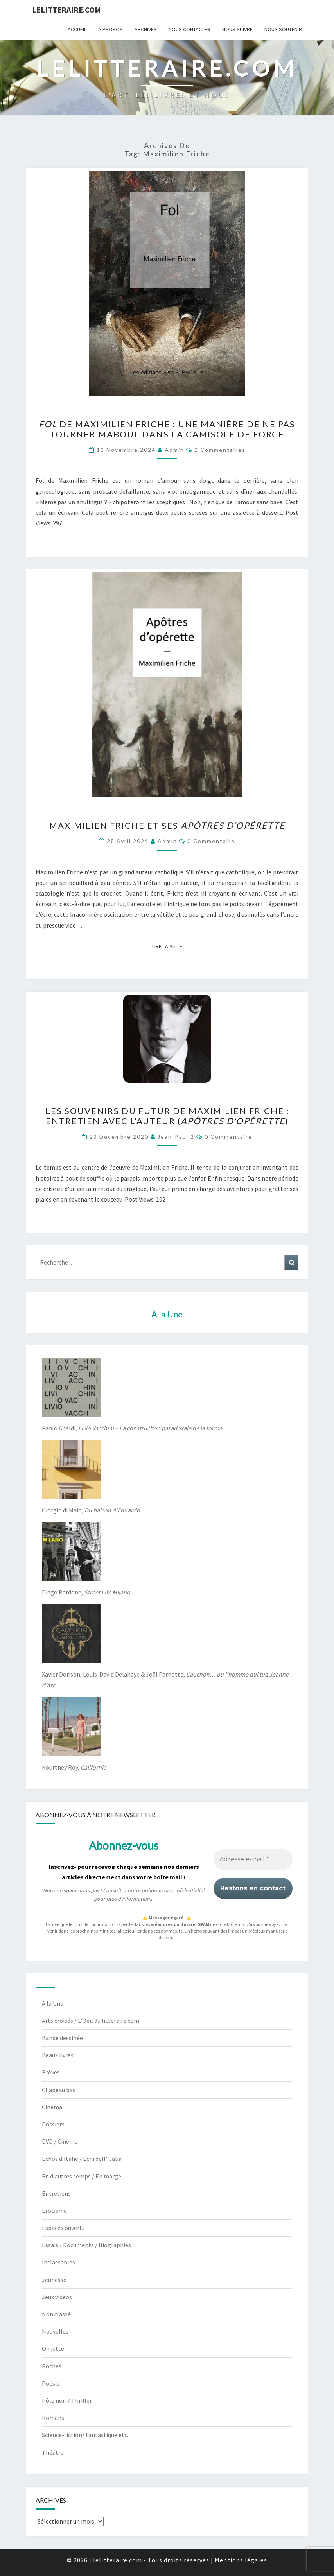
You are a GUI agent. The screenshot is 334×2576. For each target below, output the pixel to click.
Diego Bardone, (86, 1592)
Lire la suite (169, 946)
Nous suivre (237, 29)
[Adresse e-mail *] (253, 1859)
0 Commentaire (211, 841)
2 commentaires (220, 449)
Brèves (51, 2072)
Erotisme (54, 2210)
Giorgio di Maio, (91, 1510)
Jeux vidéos (57, 2297)
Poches (51, 2366)
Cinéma (52, 2107)
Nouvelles (55, 2331)
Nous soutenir (283, 29)
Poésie (51, 2383)
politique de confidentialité (173, 1890)
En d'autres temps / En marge (81, 2176)
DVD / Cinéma (60, 2141)
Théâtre (53, 2452)
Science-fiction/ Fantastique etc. (85, 2435)
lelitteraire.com (66, 9)
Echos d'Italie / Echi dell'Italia (82, 2158)
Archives (146, 29)
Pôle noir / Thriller (67, 2400)
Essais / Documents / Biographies (86, 2245)
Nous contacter (189, 29)
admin (174, 449)
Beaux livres (58, 2055)
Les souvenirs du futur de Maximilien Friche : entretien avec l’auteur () (167, 1115)
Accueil (77, 29)
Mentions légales (241, 2560)
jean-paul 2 (176, 1136)
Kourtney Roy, (74, 1767)
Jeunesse (54, 2280)
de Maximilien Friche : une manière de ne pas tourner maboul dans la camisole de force (167, 429)
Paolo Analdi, (132, 1428)
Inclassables (58, 2262)
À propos (110, 29)
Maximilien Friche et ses (167, 825)
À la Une (52, 2003)
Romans (53, 2418)
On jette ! (54, 2348)
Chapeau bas (58, 2090)
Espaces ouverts (63, 2228)
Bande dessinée (62, 2038)
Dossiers (53, 2124)
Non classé (56, 2314)
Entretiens (56, 2193)
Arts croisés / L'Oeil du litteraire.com (90, 2020)
